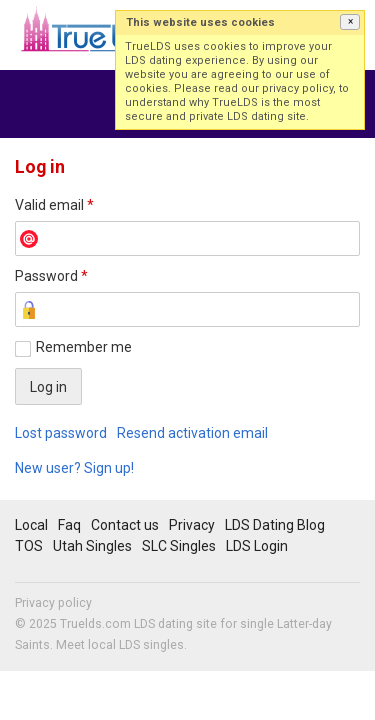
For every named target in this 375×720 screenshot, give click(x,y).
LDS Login (257, 546)
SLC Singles (179, 546)
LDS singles (151, 645)
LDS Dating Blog (275, 525)
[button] (350, 22)
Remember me (84, 347)
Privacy (192, 525)
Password (51, 276)
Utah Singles (92, 546)
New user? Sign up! (74, 468)
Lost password (61, 433)
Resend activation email (192, 433)
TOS (29, 546)
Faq (69, 525)
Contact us (125, 525)
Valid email (54, 205)
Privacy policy (53, 603)
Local (31, 525)
